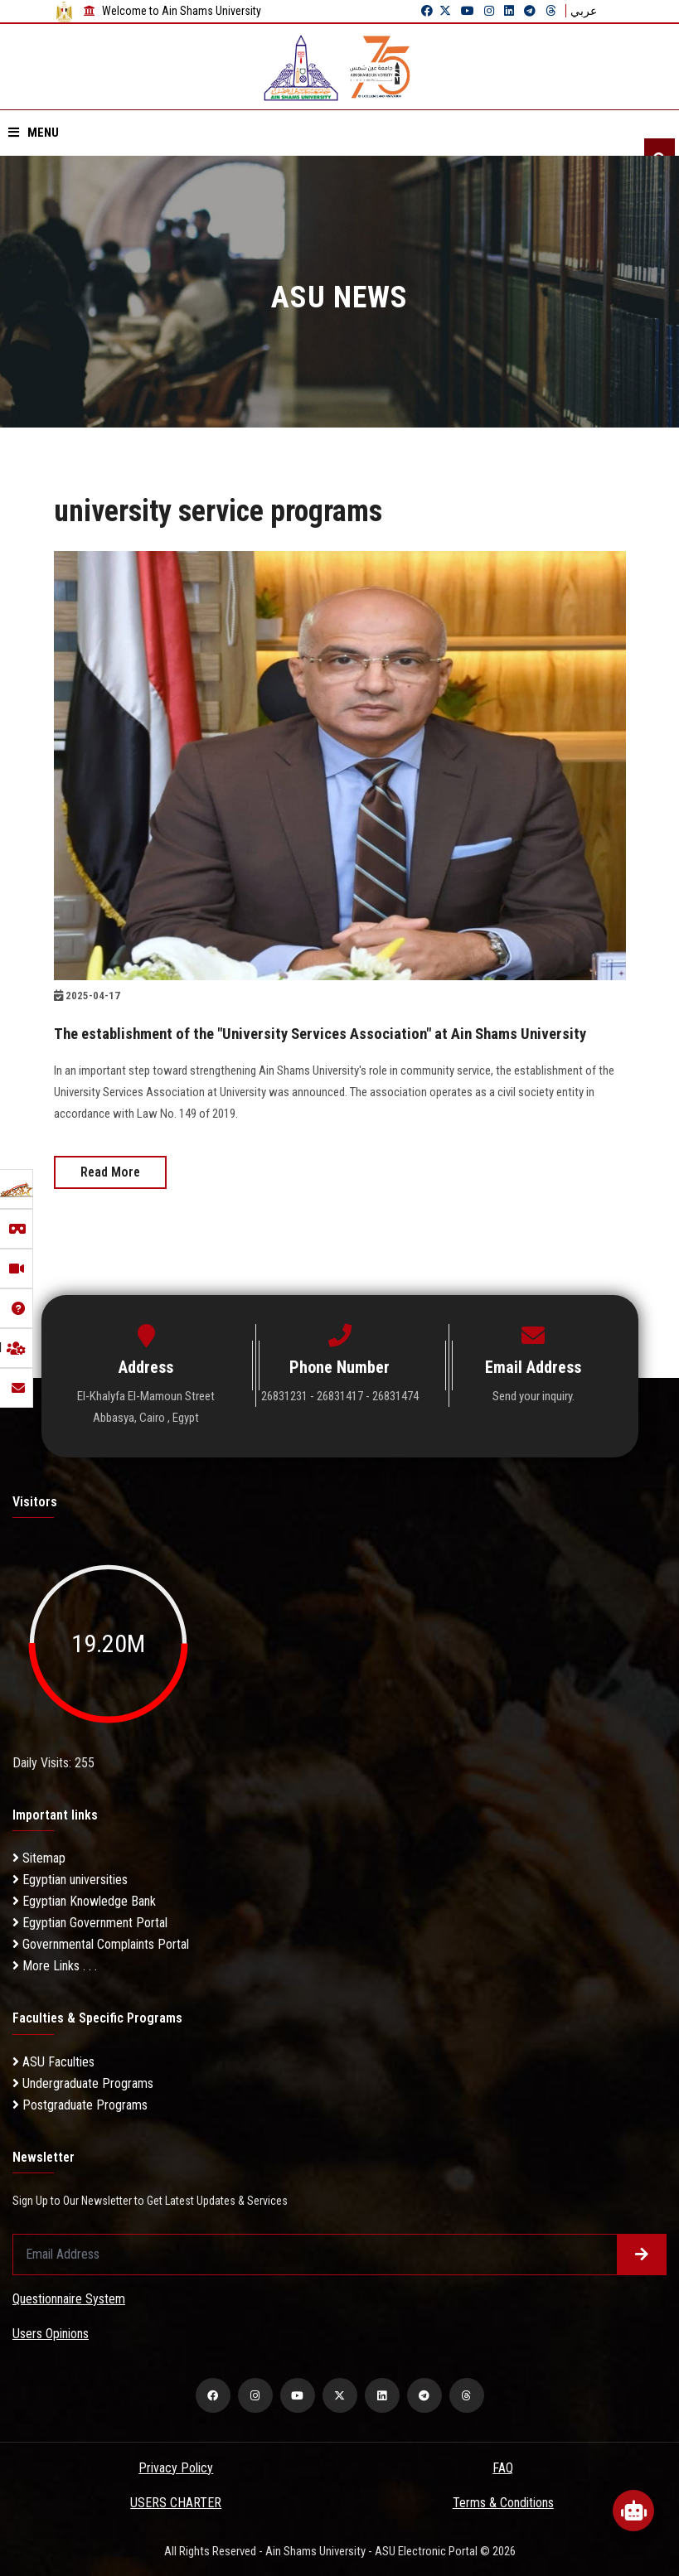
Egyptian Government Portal (89, 1923)
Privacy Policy (175, 2467)
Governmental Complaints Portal (100, 1944)
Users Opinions (50, 2333)
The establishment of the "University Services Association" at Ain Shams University (337, 1033)
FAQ (502, 2467)
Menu (33, 132)
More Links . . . (54, 1966)
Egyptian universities (70, 1879)
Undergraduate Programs (82, 2082)
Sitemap (38, 1858)
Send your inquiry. (533, 1396)
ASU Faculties (53, 2061)
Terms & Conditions (503, 2502)
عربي (583, 10)
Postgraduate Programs (80, 2104)
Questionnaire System (68, 2298)
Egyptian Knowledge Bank (84, 1901)
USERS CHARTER (175, 2502)
